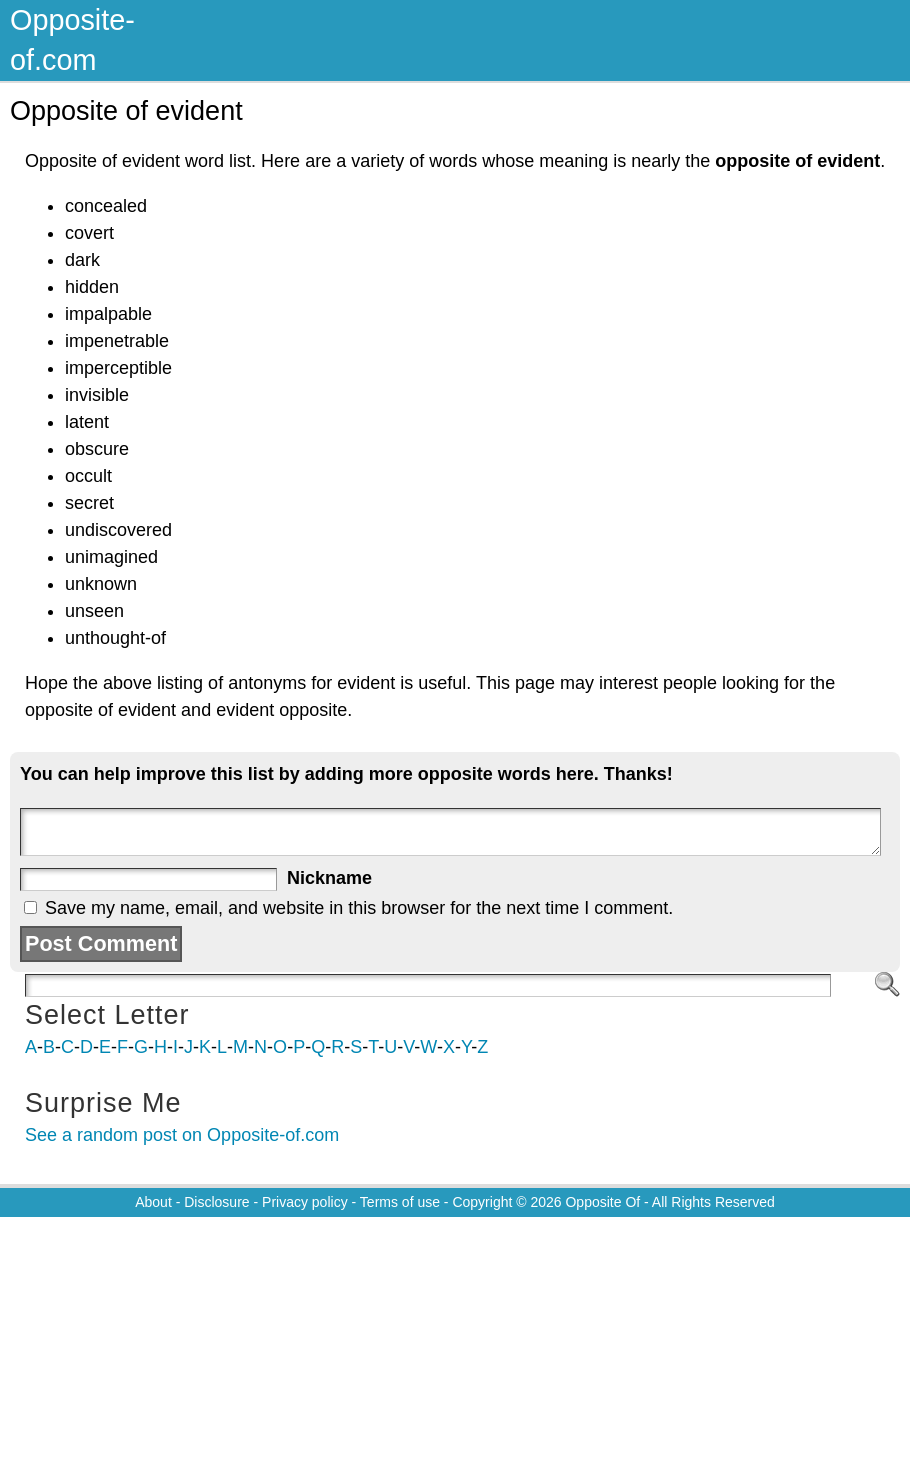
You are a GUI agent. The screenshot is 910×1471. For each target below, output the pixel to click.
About (153, 1202)
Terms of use (400, 1202)
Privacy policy (305, 1202)
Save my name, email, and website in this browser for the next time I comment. (359, 908)
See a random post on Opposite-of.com (182, 1135)
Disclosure (216, 1202)
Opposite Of (602, 1202)
